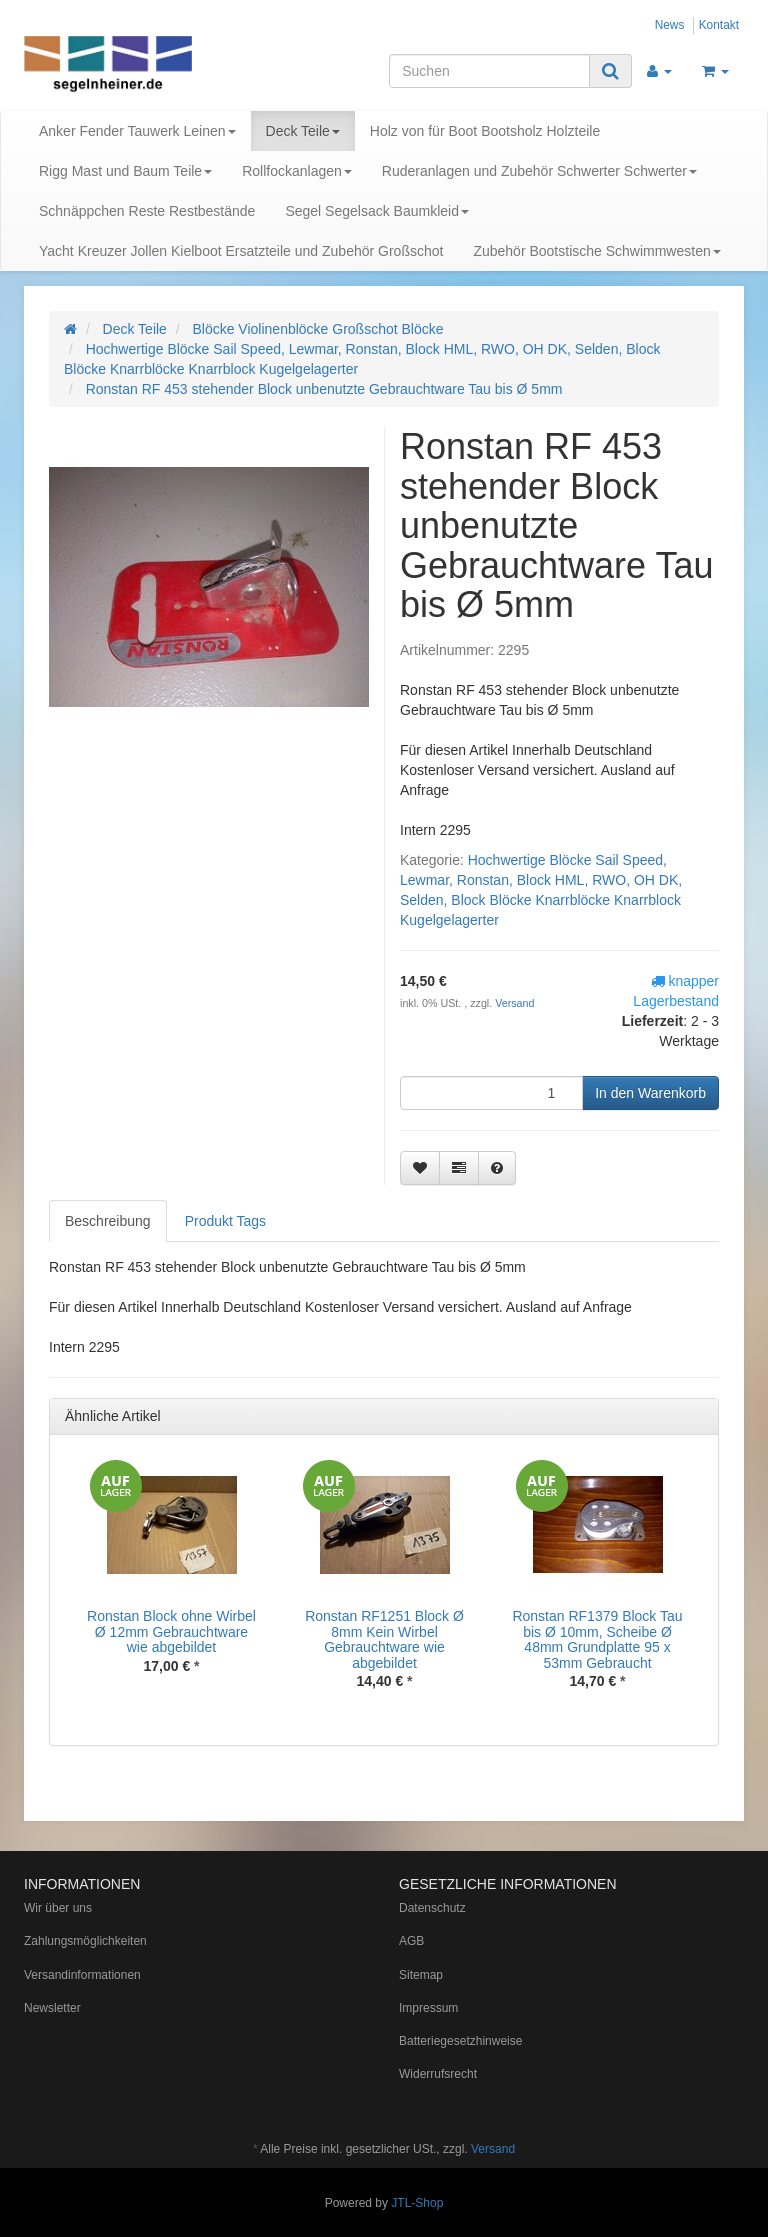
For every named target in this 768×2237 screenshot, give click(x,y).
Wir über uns (58, 1908)
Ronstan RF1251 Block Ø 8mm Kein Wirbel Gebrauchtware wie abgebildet (384, 1639)
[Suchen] (489, 71)
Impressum (428, 2008)
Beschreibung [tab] (108, 1221)
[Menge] (491, 1093)
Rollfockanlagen (297, 171)
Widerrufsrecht (438, 2074)
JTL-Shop (417, 2203)
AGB (411, 1941)
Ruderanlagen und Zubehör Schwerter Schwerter (539, 171)
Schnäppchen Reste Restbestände (147, 211)
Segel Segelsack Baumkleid (377, 211)
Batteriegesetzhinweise (460, 2041)
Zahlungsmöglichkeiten (85, 1941)
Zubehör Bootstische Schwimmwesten (596, 251)
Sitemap (421, 1975)
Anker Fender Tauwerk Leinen (137, 131)
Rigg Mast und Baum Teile (125, 171)
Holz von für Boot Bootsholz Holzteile (485, 131)
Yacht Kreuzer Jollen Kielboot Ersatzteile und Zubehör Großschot (241, 251)
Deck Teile (303, 131)
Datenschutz (432, 1908)
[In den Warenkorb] (650, 1093)
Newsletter (52, 2008)
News (670, 25)
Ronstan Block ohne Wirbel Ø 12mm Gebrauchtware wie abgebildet (171, 1631)
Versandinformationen (82, 1975)
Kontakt (719, 25)
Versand (514, 1003)
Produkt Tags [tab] (225, 1221)
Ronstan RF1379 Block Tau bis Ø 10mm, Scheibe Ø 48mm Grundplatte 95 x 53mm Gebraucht (597, 1639)
